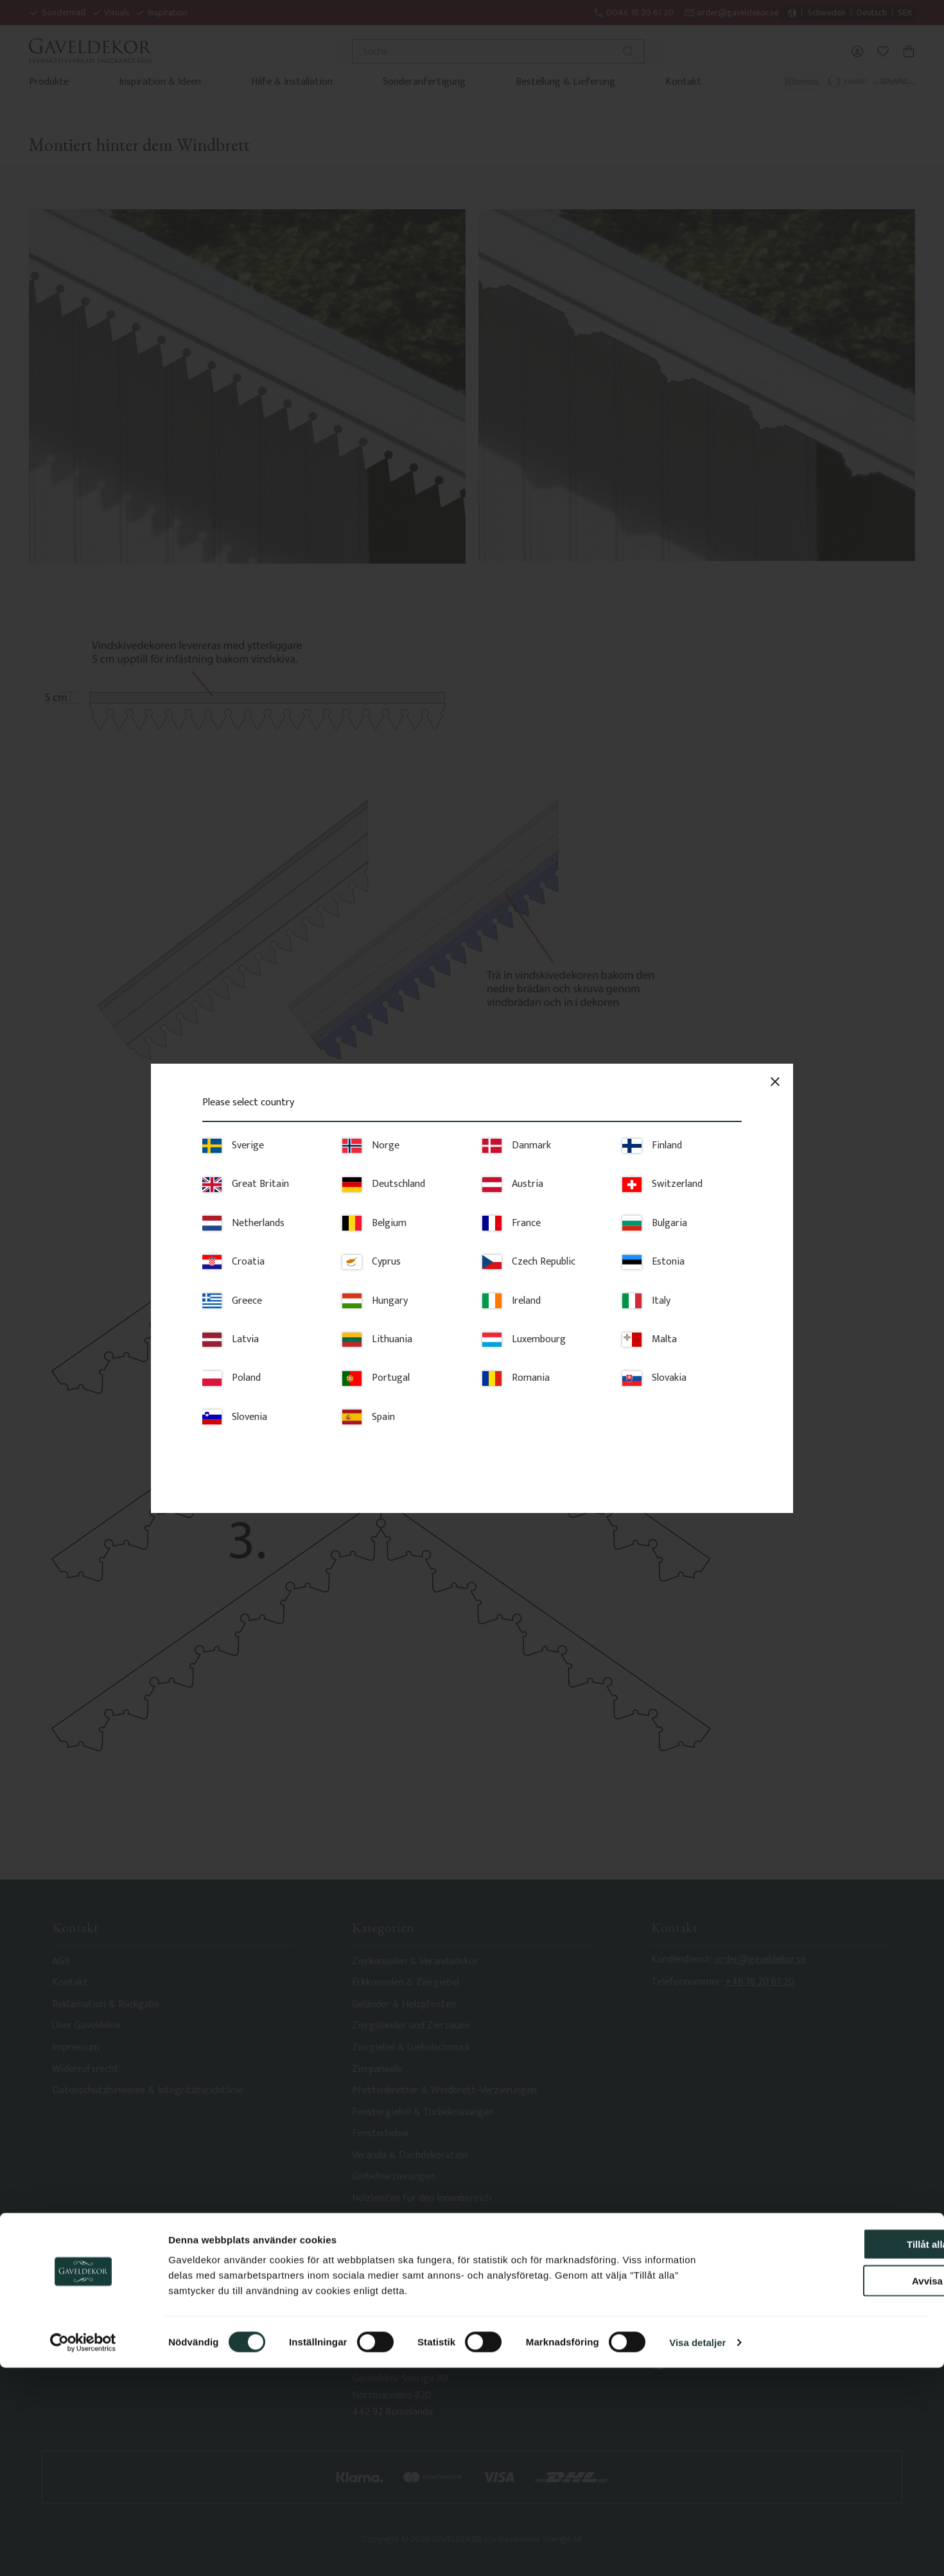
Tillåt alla (836, 2452)
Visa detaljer (697, 2550)
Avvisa (836, 2489)
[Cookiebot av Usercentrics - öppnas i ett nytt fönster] (83, 2551)
